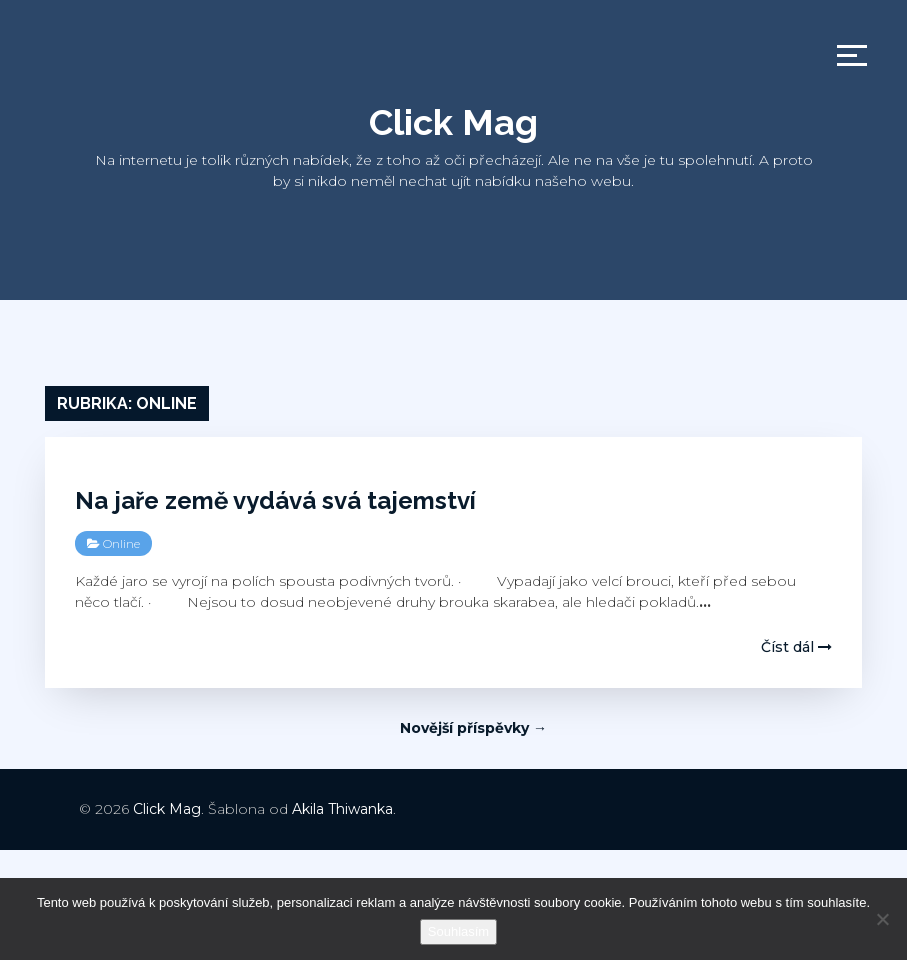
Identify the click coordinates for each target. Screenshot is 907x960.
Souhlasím (458, 931)
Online (121, 543)
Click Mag (453, 122)
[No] (882, 919)
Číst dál (796, 647)
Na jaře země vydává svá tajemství (275, 500)
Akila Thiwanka (342, 809)
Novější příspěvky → (473, 728)
